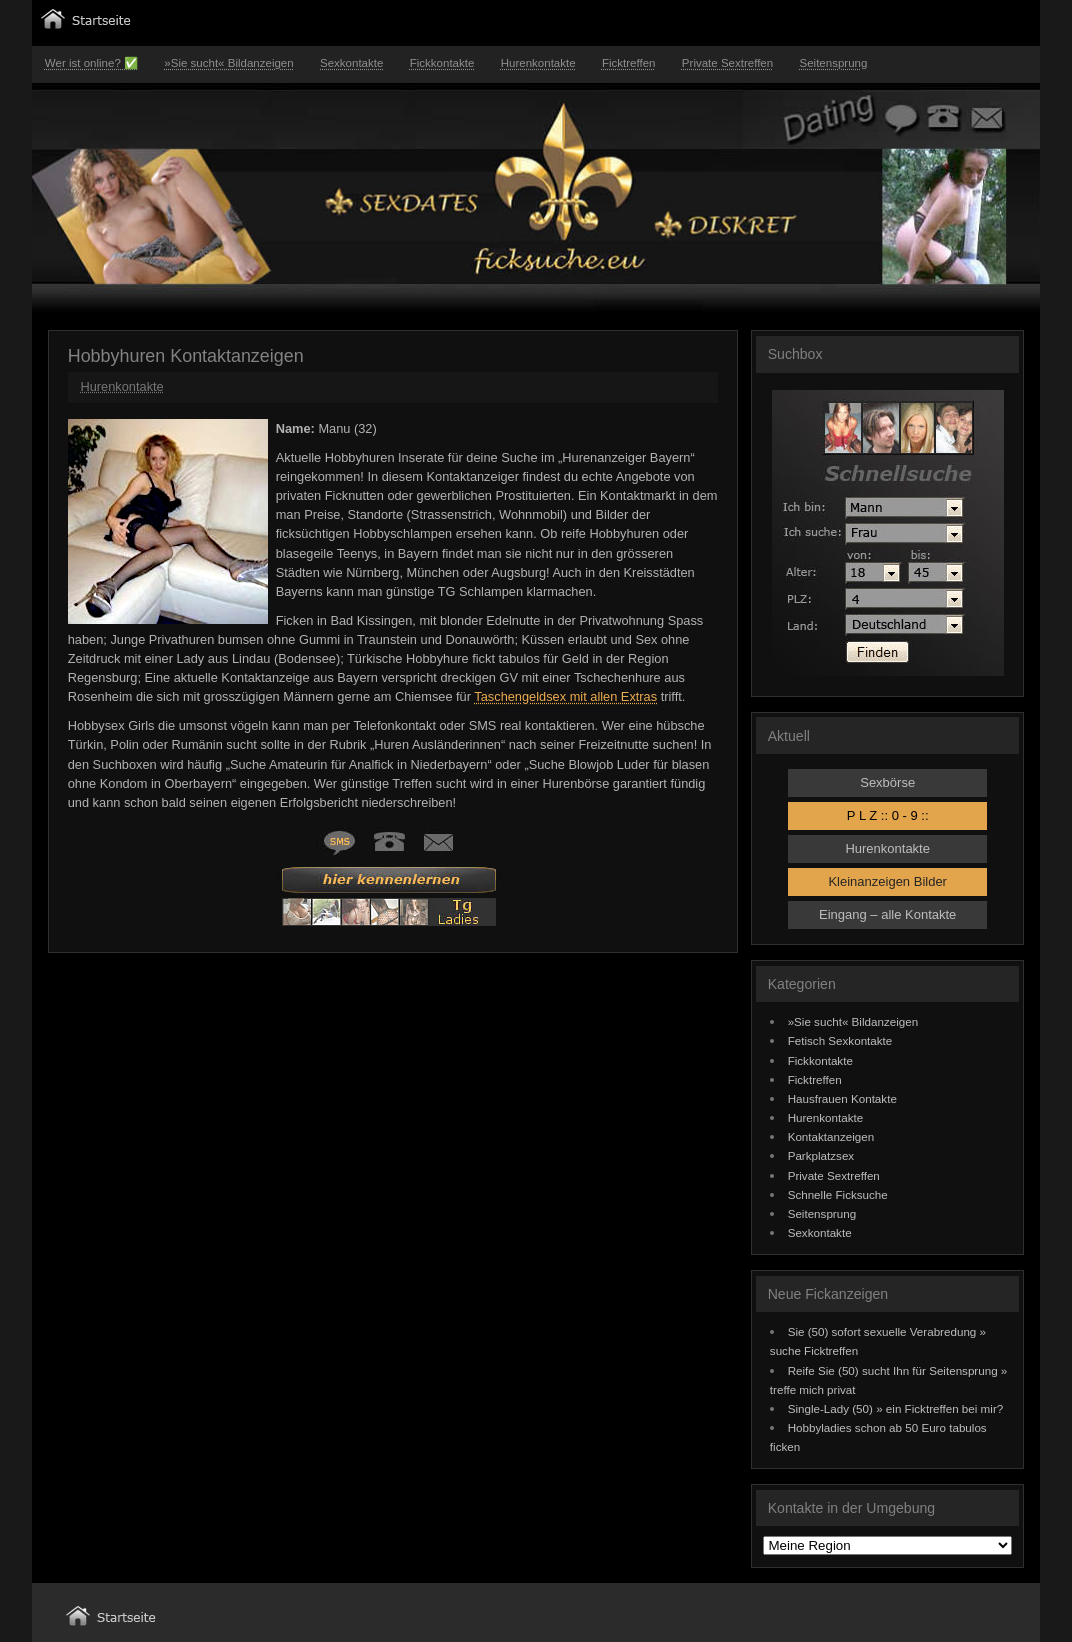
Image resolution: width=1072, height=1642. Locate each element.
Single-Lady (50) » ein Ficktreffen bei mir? (896, 1408)
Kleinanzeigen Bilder (887, 881)
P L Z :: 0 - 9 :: (888, 815)
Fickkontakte (442, 63)
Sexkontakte (351, 63)
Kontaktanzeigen (831, 1136)
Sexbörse (887, 782)
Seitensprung (834, 63)
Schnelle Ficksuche (838, 1194)
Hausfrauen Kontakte (842, 1098)
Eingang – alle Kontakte (887, 914)
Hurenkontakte (538, 63)
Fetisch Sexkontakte (840, 1040)
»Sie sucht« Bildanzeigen (228, 63)
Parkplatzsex (821, 1155)
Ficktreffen (629, 63)
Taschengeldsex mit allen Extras (565, 696)
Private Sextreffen (727, 63)
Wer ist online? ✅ (91, 63)
